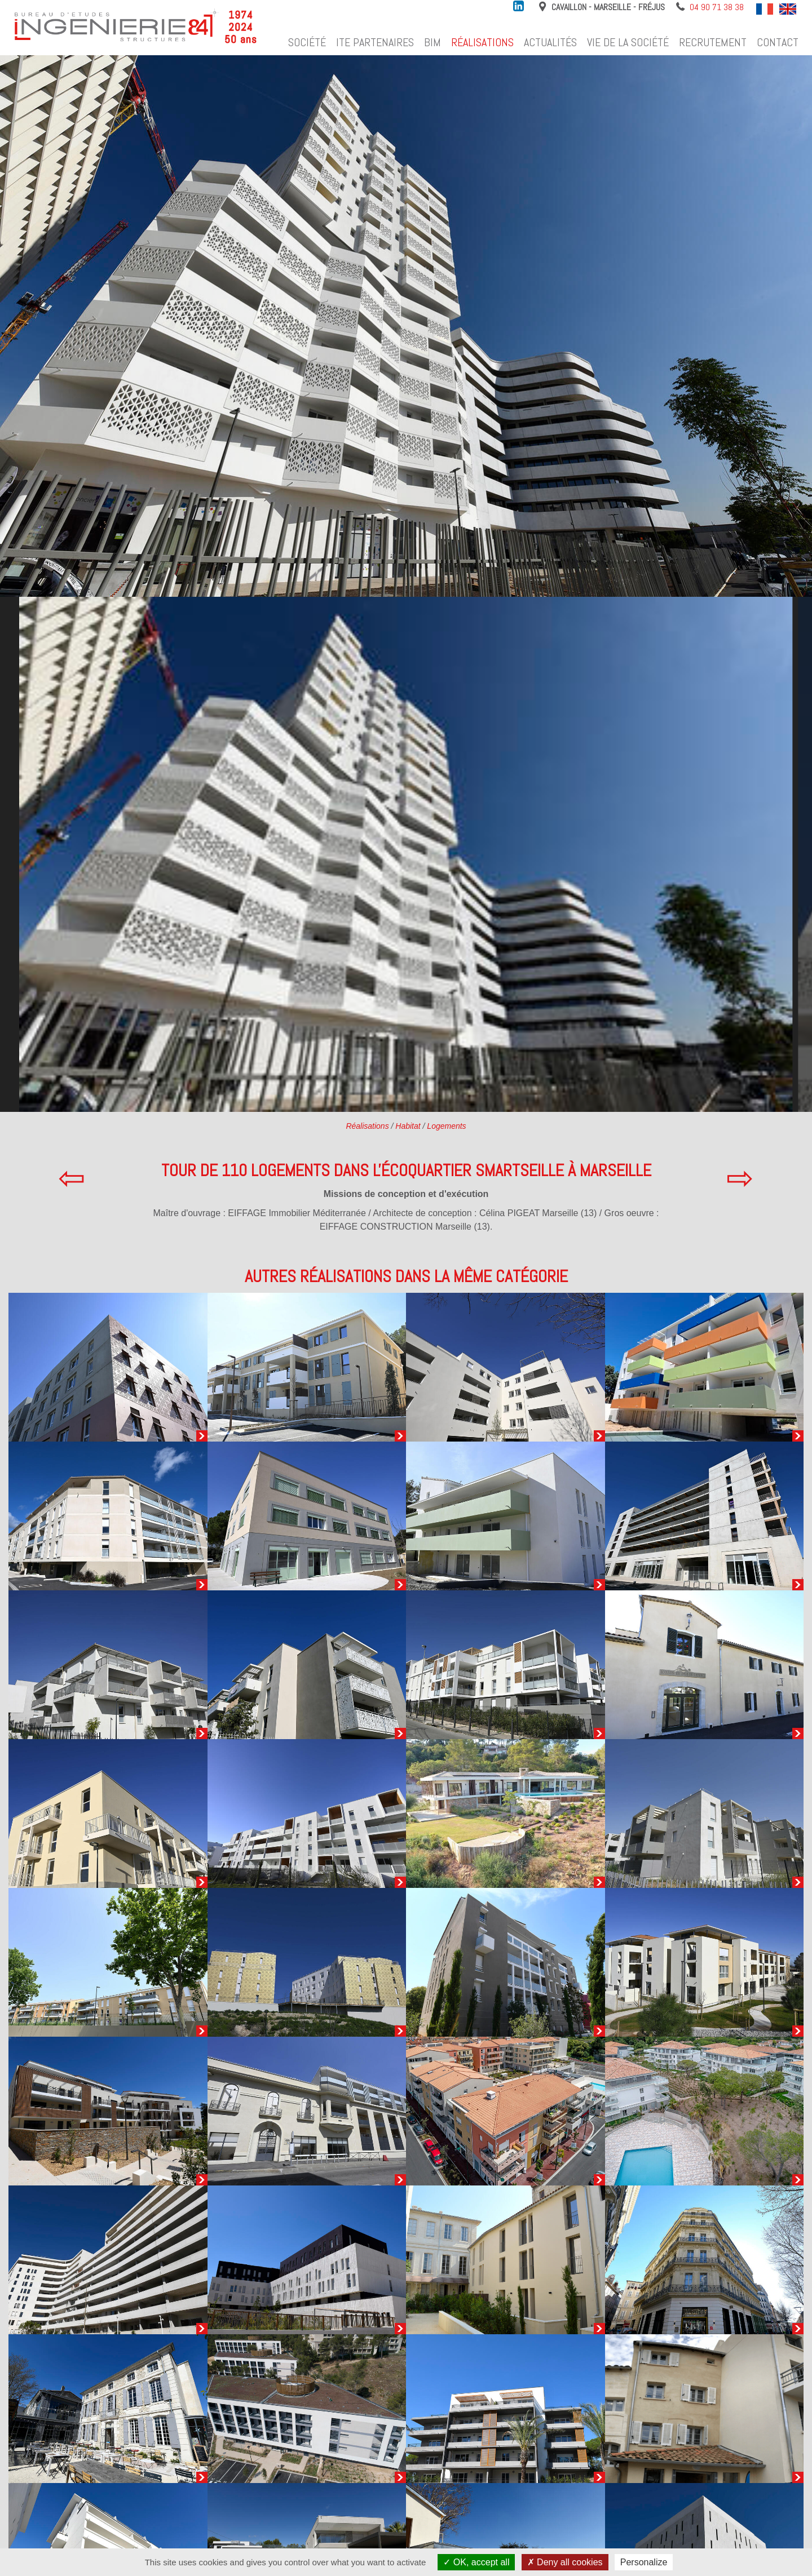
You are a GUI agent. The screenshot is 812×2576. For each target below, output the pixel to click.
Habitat (407, 1125)
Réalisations (482, 42)
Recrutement (713, 42)
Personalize (644, 2562)
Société (307, 42)
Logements (446, 1125)
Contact (777, 42)
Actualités (550, 42)
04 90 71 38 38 (717, 7)
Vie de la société (628, 42)
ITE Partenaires (375, 42)
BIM (432, 42)
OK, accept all (476, 2562)
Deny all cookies (565, 2562)
